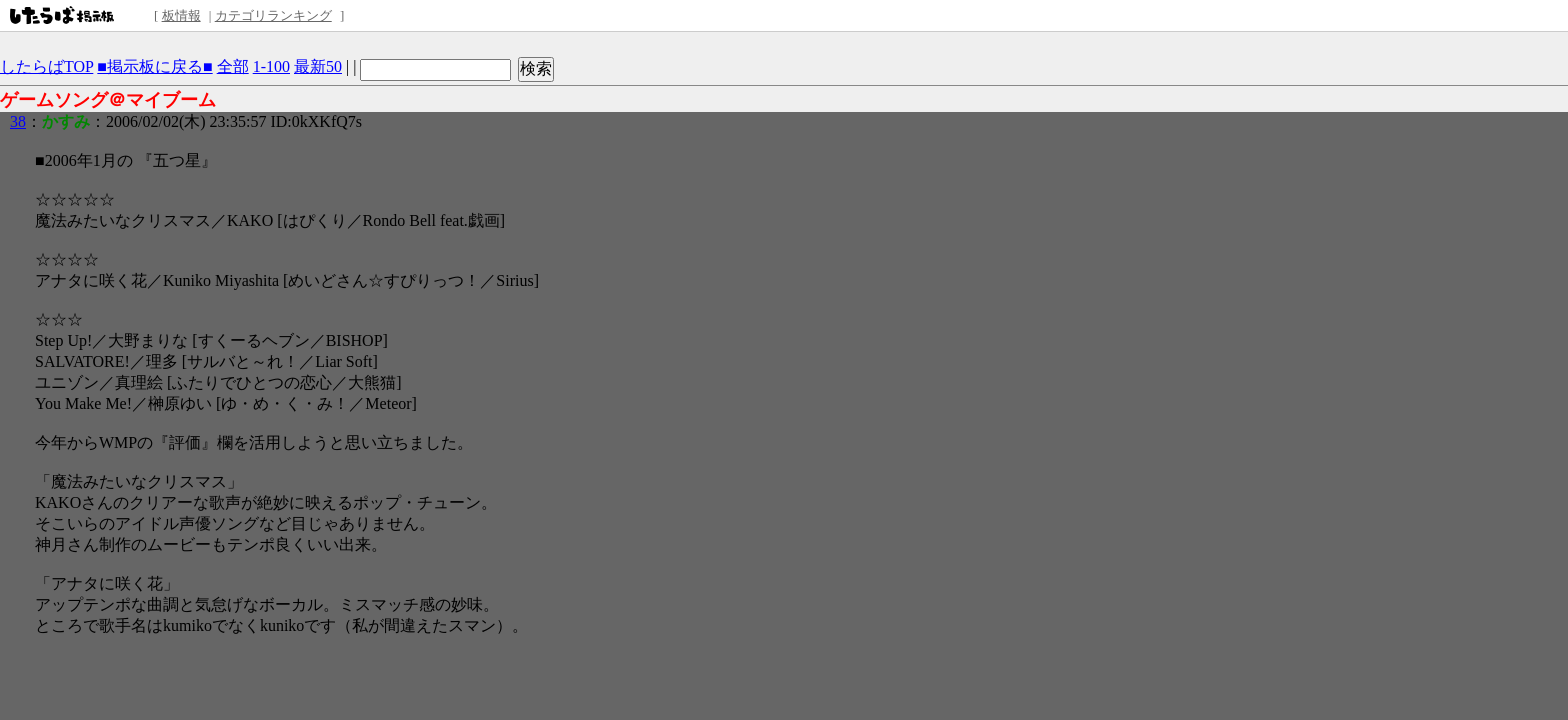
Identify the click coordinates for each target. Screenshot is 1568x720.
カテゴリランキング (273, 15)
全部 (233, 66)
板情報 (181, 15)
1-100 (271, 66)
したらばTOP (46, 66)
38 (18, 121)
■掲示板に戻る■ (154, 66)
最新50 (318, 66)
